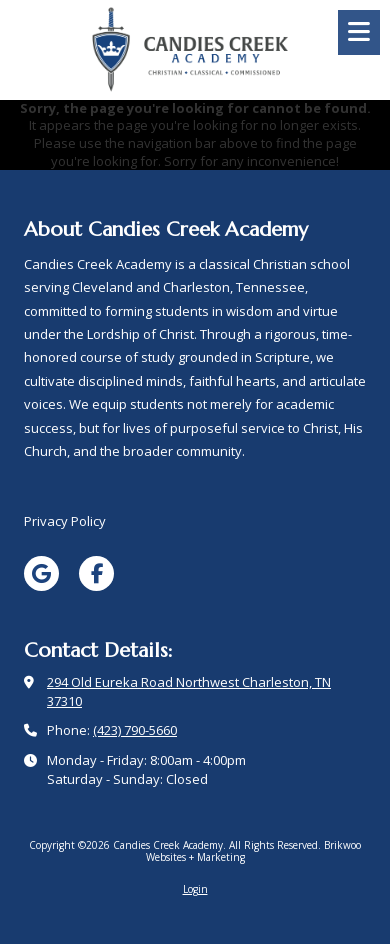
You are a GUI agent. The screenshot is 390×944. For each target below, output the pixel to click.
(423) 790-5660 (135, 730)
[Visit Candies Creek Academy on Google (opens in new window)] (41, 573)
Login (195, 889)
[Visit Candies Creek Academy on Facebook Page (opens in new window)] (96, 573)
